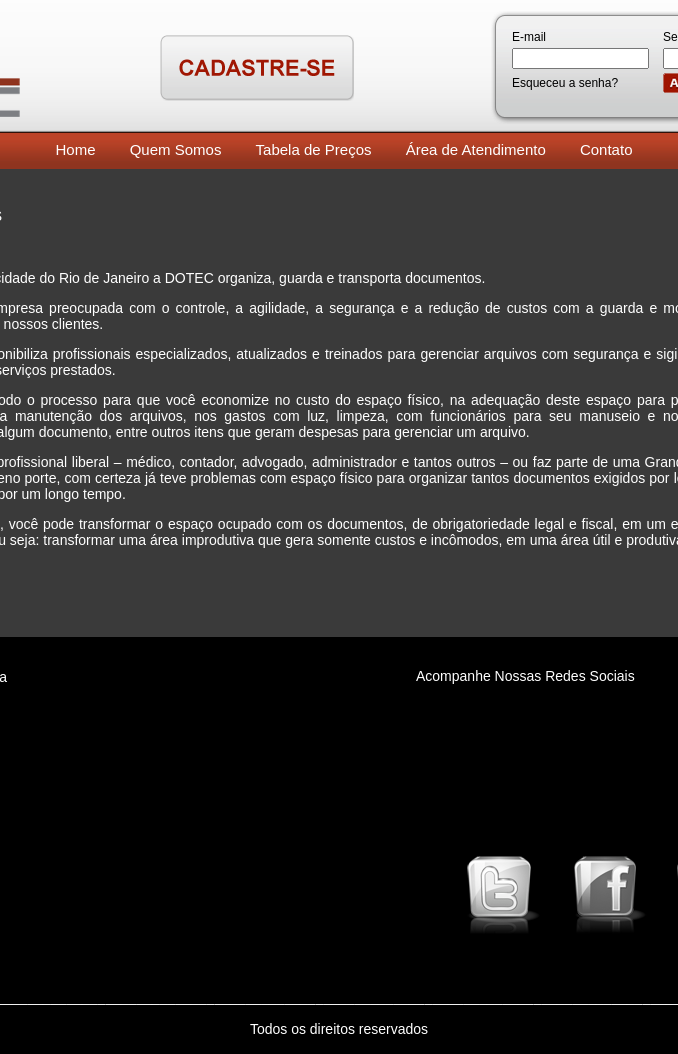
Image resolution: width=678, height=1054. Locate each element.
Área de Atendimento (476, 149)
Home (76, 149)
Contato (606, 149)
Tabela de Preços (314, 149)
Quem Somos (176, 149)
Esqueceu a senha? (565, 83)
